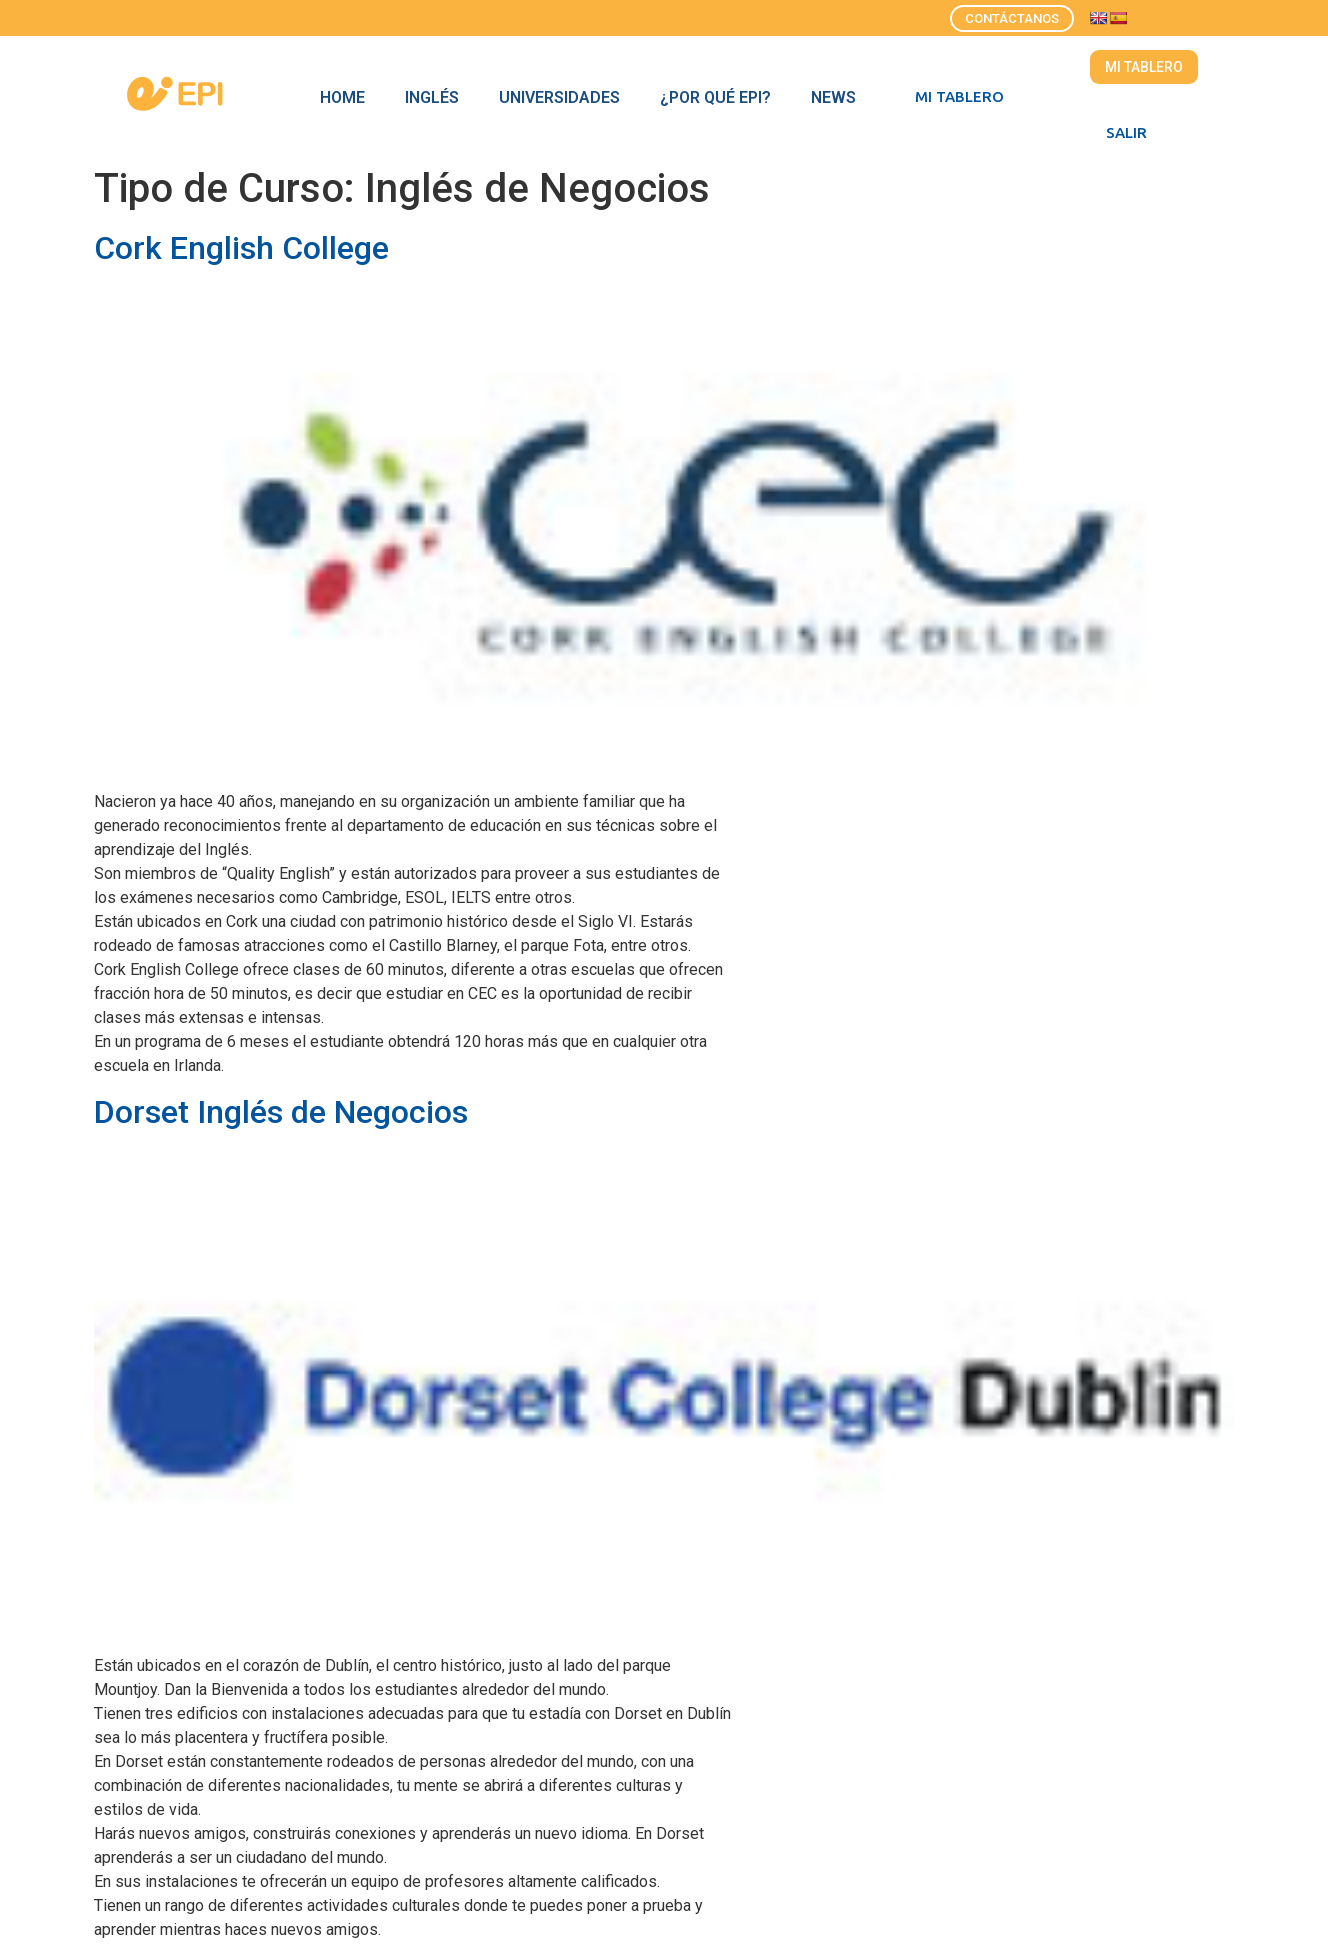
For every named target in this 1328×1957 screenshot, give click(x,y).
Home (342, 97)
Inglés (432, 97)
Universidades (559, 97)
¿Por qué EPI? (715, 97)
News (833, 97)
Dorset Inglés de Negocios (281, 1112)
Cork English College (241, 248)
